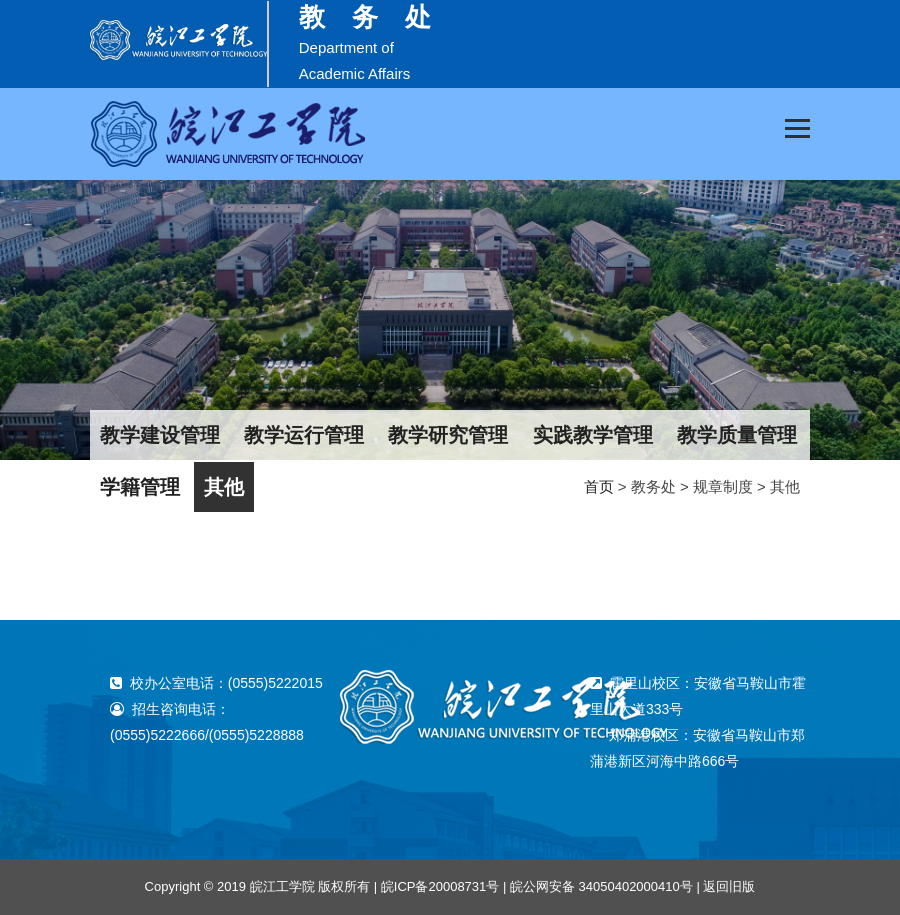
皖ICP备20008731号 (440, 886)
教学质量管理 (737, 435)
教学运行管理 (304, 435)
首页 (599, 486)
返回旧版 (729, 886)
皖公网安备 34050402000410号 (601, 886)
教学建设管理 (160, 435)
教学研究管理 (448, 435)
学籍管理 (140, 487)
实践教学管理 (593, 435)
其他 (224, 487)
